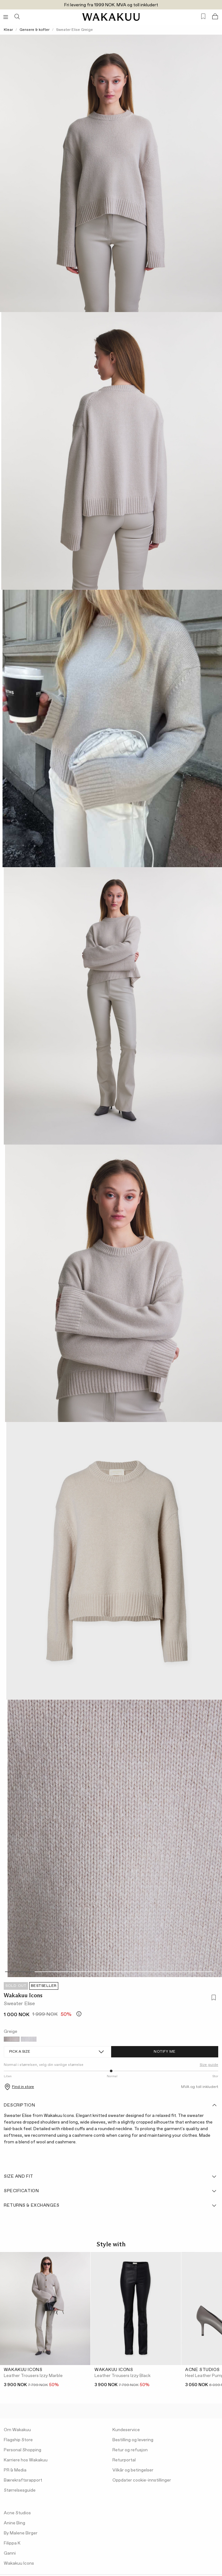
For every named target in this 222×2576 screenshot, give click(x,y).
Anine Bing (14, 2523)
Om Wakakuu (17, 2430)
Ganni (10, 2553)
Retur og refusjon (130, 2450)
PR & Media (15, 2470)
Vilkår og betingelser (132, 2470)
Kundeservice (126, 2430)
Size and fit (110, 2176)
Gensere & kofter (34, 29)
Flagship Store (18, 2440)
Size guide (209, 2064)
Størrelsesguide (20, 2490)
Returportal (124, 2460)
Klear (8, 29)
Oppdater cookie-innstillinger (141, 2480)
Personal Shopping (22, 2450)
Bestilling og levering (132, 2440)
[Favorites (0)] (203, 16)
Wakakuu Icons (23, 1995)
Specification (110, 2191)
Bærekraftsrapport (23, 2480)
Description (110, 2105)
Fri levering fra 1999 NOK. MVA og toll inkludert (111, 5)
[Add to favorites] (212, 1998)
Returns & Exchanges (110, 2205)
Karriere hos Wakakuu (26, 2460)
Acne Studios (17, 2513)
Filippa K (12, 2543)
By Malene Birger (20, 2533)
